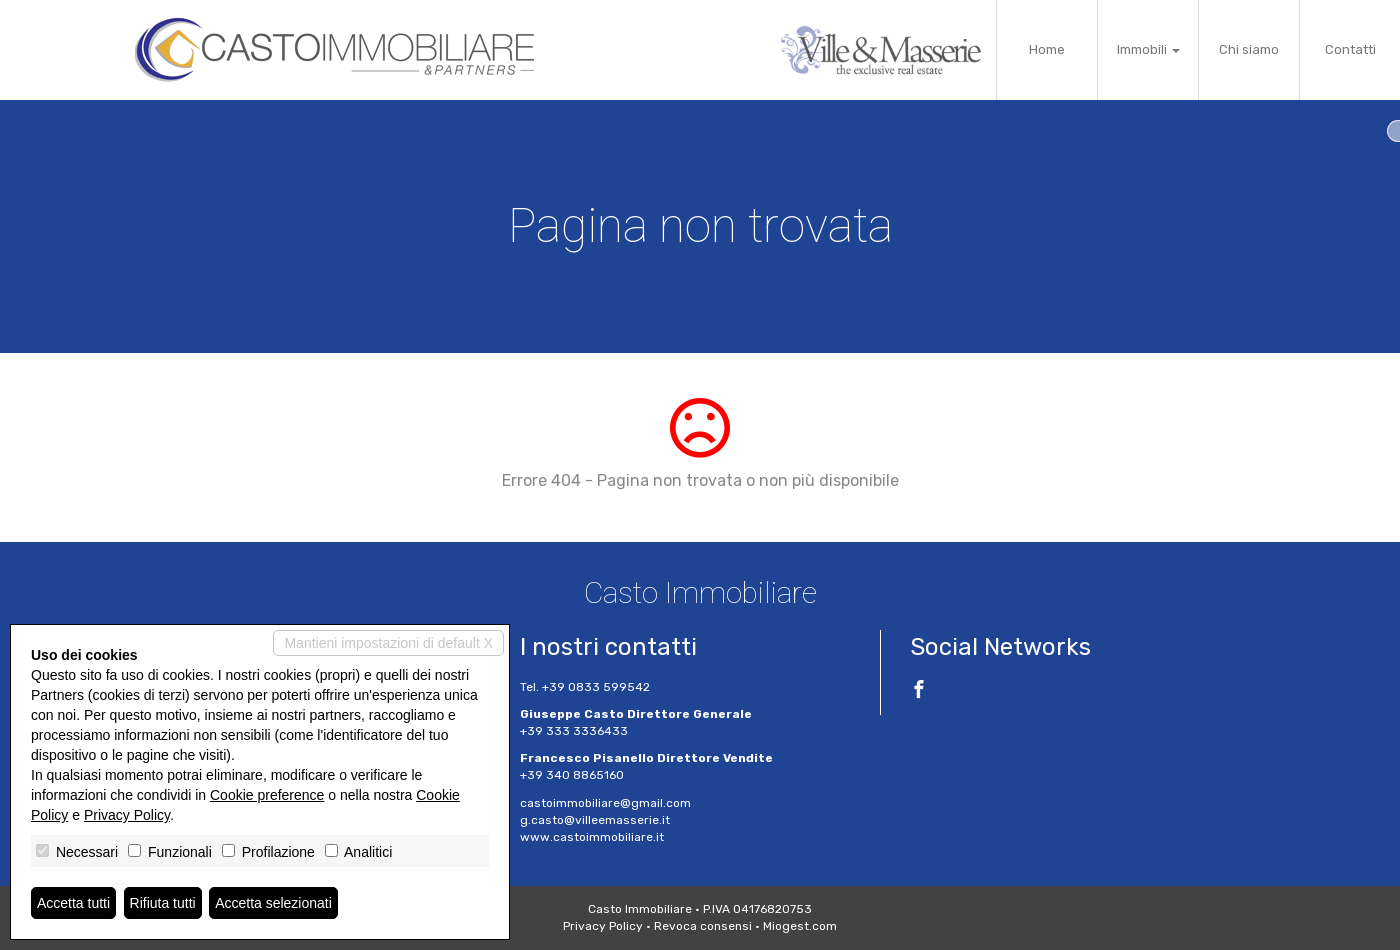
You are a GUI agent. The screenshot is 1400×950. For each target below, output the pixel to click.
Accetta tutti (73, 903)
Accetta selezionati (273, 903)
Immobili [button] (1148, 49)
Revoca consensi (703, 926)
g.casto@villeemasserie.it (595, 820)
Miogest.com (800, 926)
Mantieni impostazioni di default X (388, 643)
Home (1047, 49)
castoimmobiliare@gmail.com (605, 803)
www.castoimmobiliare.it (592, 837)
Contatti (1350, 49)
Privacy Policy (603, 926)
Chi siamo (1249, 49)
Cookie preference (267, 795)
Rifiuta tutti (163, 903)
